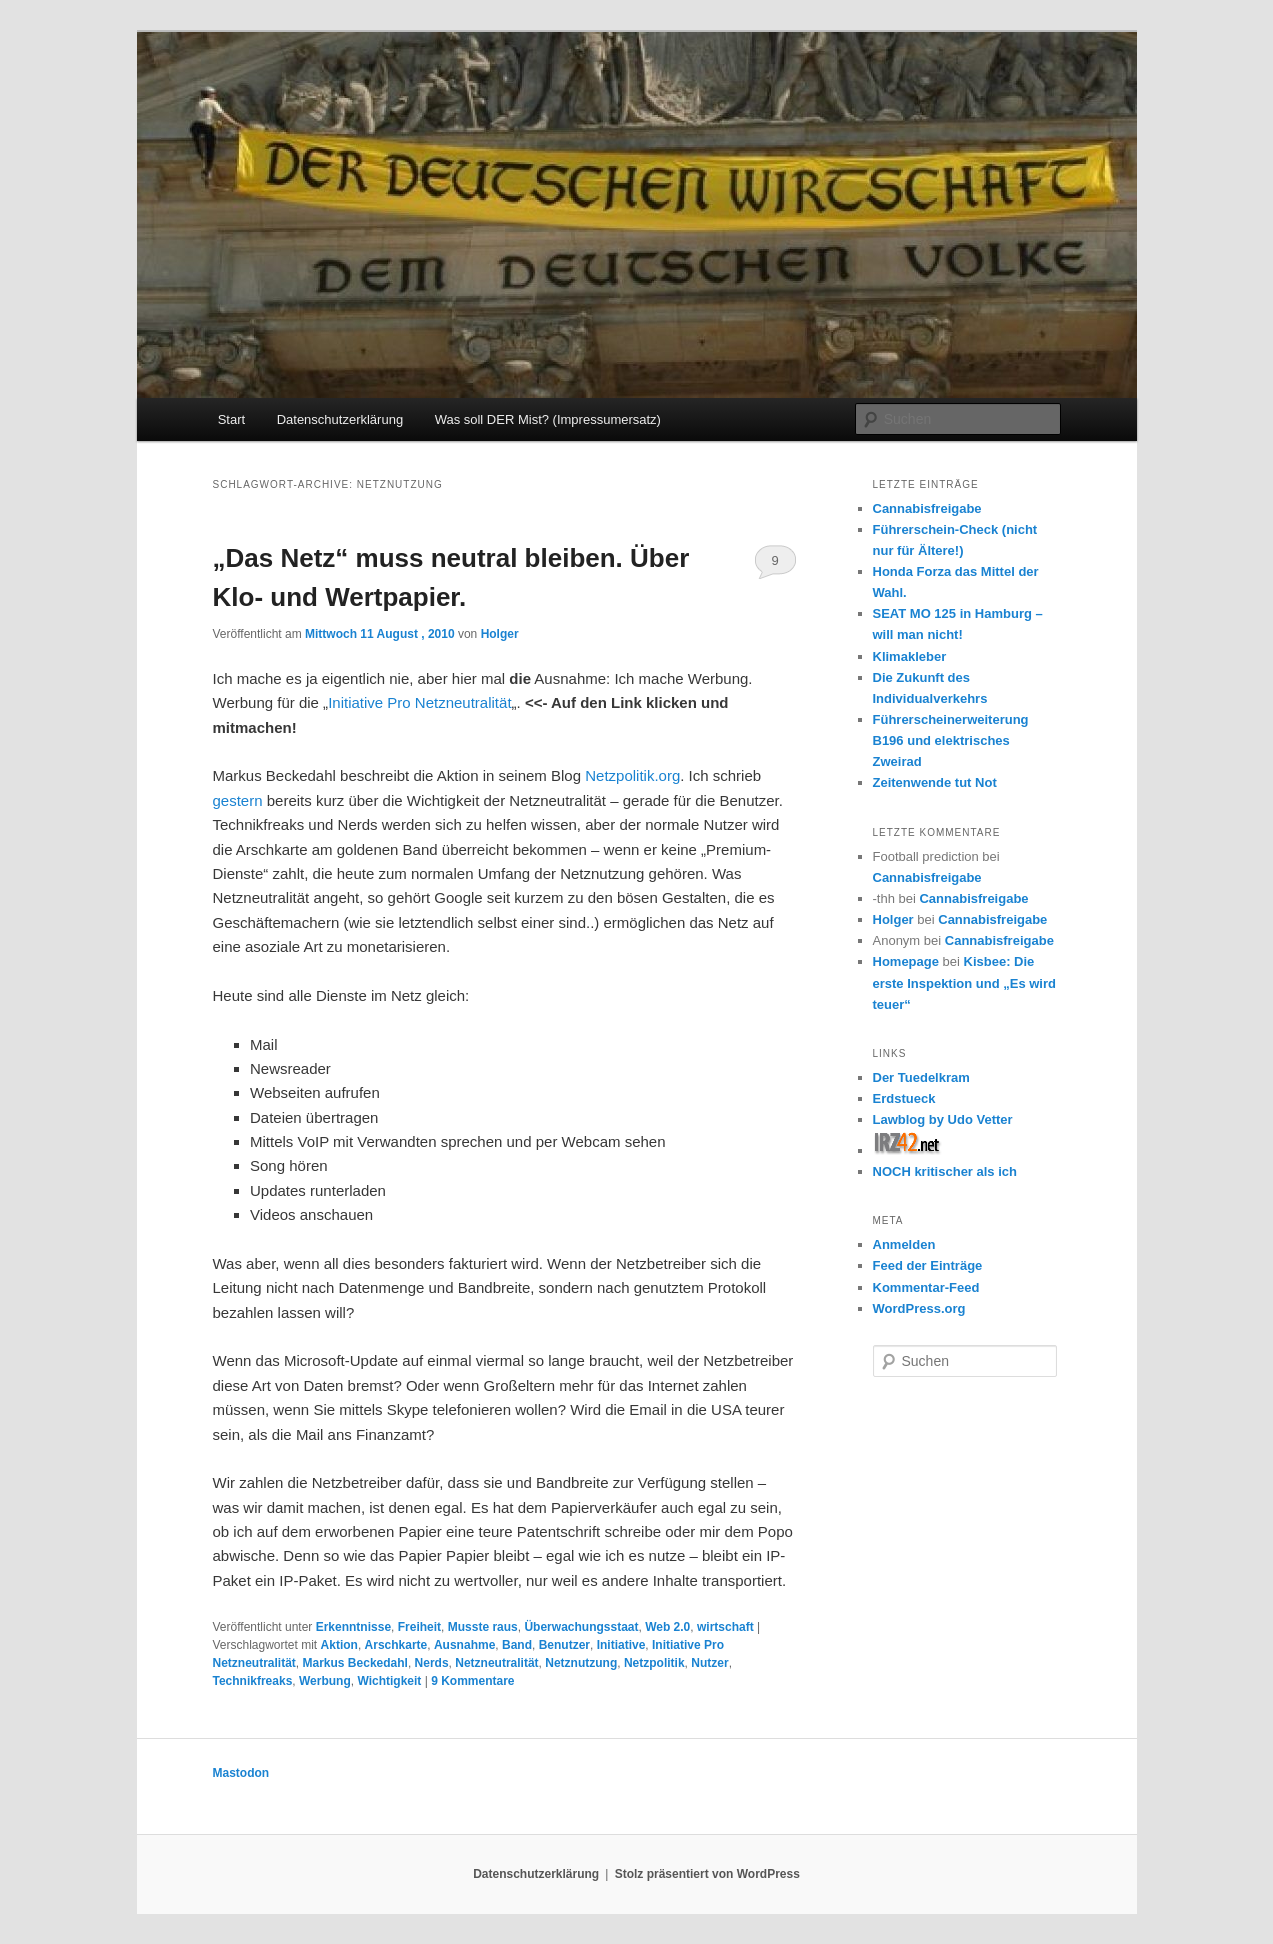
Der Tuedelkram (921, 1077)
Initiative (621, 1645)
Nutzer (709, 1663)
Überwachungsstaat (581, 1627)
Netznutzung (581, 1663)
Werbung (325, 1681)
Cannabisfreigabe (927, 508)
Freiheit (419, 1627)
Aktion (339, 1645)
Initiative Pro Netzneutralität (419, 702)
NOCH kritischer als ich (945, 1171)
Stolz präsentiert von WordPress (707, 1874)
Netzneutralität (496, 1663)
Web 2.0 (667, 1627)
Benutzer (564, 1645)
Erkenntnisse (353, 1627)
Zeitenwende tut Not (935, 782)
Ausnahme (464, 1645)
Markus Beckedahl (355, 1663)
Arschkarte (396, 1645)
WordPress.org (919, 1308)
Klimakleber (910, 656)
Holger (500, 634)
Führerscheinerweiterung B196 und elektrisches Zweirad (951, 740)
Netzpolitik (654, 1663)
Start (231, 419)
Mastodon (241, 1773)
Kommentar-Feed (926, 1287)
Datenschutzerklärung (340, 419)
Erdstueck (904, 1098)
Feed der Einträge (928, 1265)
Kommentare (472, 1681)
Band (517, 1645)
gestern (238, 800)
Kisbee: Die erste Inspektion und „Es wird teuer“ (964, 982)
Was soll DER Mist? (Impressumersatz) (548, 419)
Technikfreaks (253, 1681)
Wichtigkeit (389, 1681)
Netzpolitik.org (632, 775)
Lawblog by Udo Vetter (943, 1119)
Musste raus (483, 1627)
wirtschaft (725, 1627)
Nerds (432, 1663)
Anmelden (904, 1244)
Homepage (906, 961)
